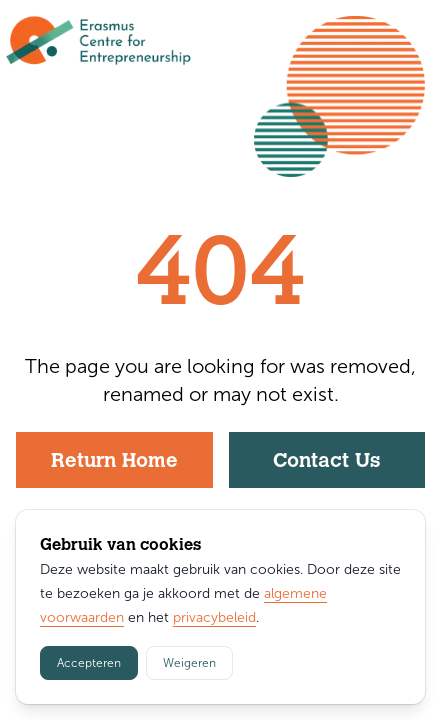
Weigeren (189, 663)
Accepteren (89, 663)
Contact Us (326, 462)
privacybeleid (214, 617)
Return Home (114, 462)
